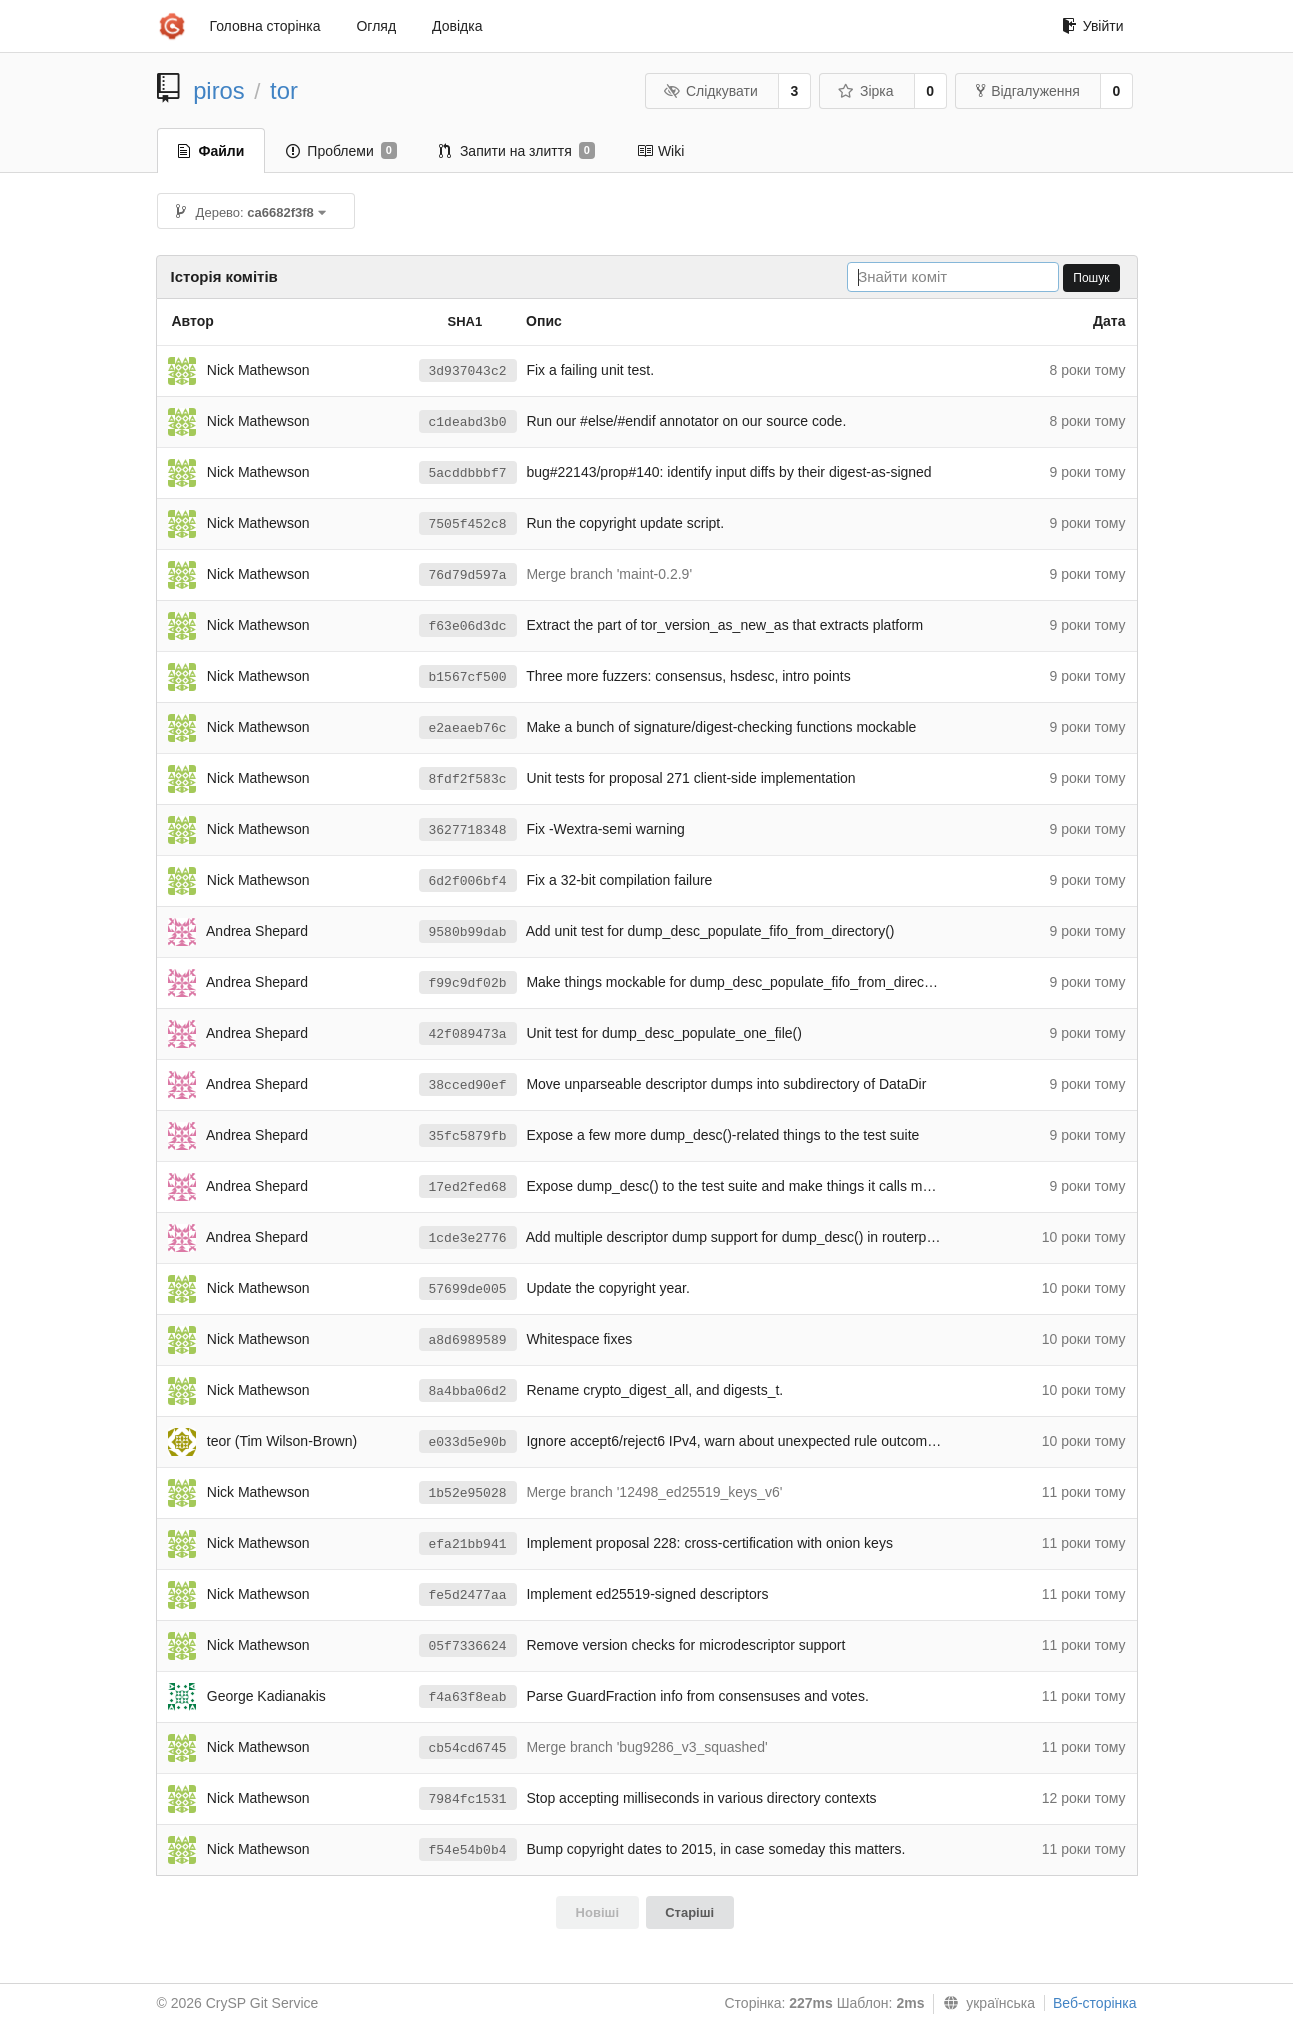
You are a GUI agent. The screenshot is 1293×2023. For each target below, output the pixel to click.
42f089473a (468, 1034)
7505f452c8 (468, 524)
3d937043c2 (468, 371)
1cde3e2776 (468, 1238)
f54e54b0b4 (468, 1850)
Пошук (1091, 278)
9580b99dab (468, 932)
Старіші (689, 1912)
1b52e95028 (468, 1493)
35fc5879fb (468, 1136)
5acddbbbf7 (468, 473)
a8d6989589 (468, 1340)
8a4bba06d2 (468, 1391)
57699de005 (468, 1289)
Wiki (660, 151)
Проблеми (341, 151)
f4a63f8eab (468, 1697)
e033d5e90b (468, 1442)
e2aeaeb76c (468, 728)
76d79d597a (468, 575)
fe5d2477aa (468, 1595)
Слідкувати (710, 91)
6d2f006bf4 (468, 881)
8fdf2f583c (468, 779)
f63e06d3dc (468, 626)
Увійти (1093, 26)
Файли (211, 151)
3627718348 (468, 830)
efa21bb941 (468, 1544)
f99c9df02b (468, 983)
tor (284, 90)
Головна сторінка (265, 26)
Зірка (865, 91)
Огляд (376, 26)
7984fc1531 (468, 1799)
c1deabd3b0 (468, 422)
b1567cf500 (468, 677)
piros (219, 90)
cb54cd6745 (468, 1748)
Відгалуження (1028, 91)
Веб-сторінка (1095, 2003)
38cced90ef (468, 1085)
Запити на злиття (517, 151)
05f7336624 (468, 1646)
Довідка (457, 26)
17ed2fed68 (468, 1187)
